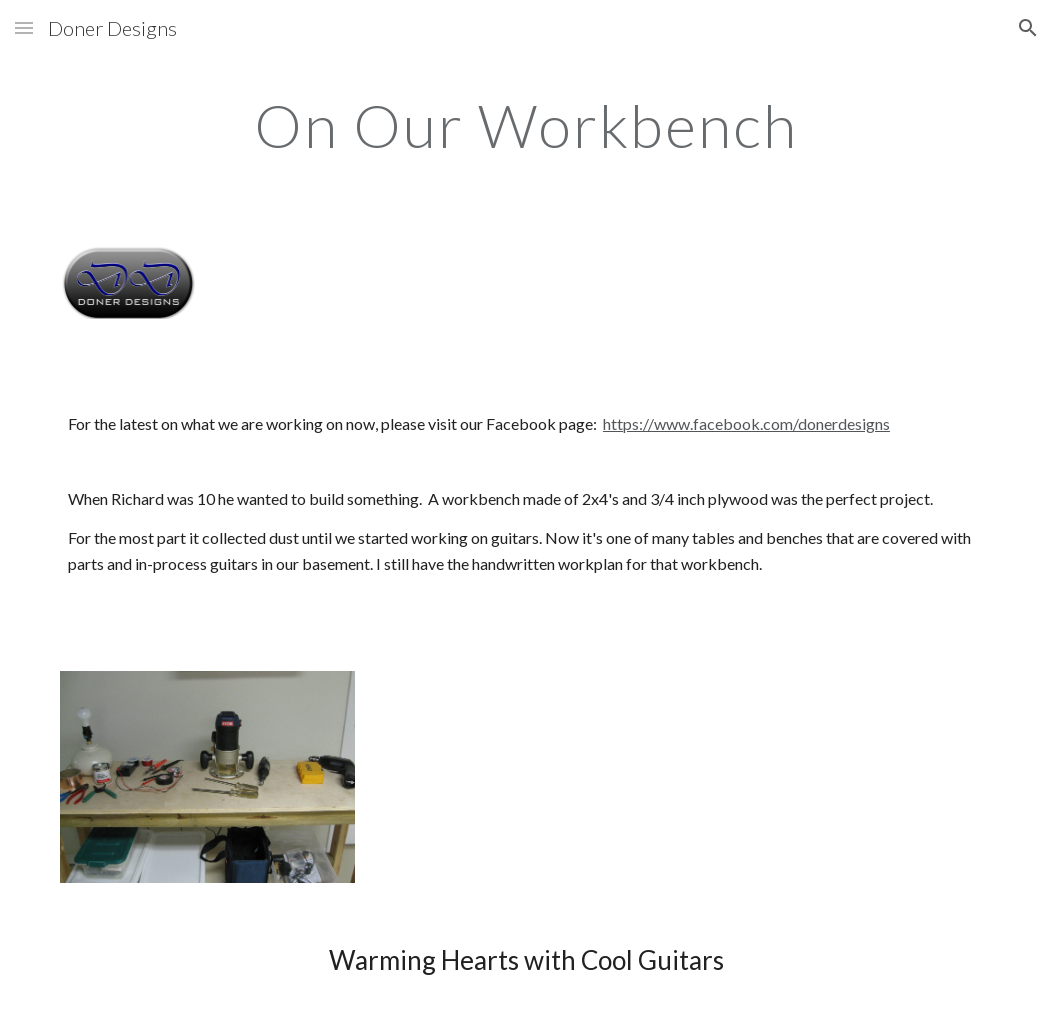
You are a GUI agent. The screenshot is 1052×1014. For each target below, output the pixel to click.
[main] (525, 125)
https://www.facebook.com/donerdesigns (746, 423)
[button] (24, 27)
